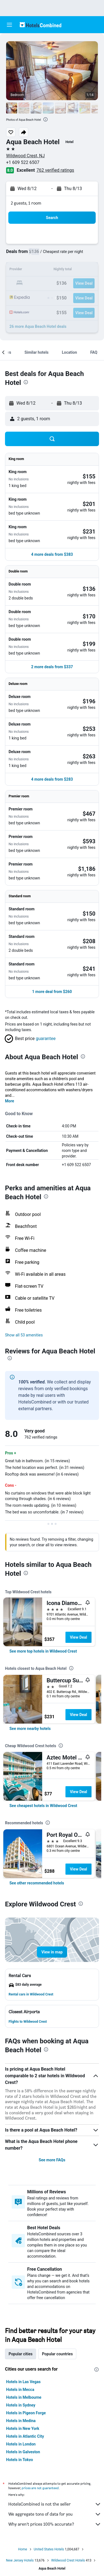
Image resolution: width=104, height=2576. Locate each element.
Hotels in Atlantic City (25, 2436)
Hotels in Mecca (20, 2389)
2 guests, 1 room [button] (26, 203)
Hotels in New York (22, 2428)
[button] (9, 25)
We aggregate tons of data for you (54, 2514)
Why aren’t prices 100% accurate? (54, 2524)
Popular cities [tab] (20, 2354)
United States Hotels (49, 2549)
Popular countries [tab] (57, 2354)
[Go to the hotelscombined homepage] (40, 24)
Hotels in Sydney (20, 2405)
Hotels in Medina (20, 2420)
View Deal (78, 1637)
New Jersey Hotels (20, 2560)
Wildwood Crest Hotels (68, 2560)
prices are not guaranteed (40, 2488)
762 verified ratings (55, 170)
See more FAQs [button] (52, 2160)
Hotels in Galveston (23, 2452)
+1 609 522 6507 (22, 162)
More (9, 1101)
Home (22, 2549)
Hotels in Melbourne (23, 2397)
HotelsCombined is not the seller (54, 2504)
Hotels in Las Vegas (23, 2382)
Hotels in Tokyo (19, 2459)
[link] (43, 1651)
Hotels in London (20, 2444)
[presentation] (45, 119)
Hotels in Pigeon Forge (26, 2413)
